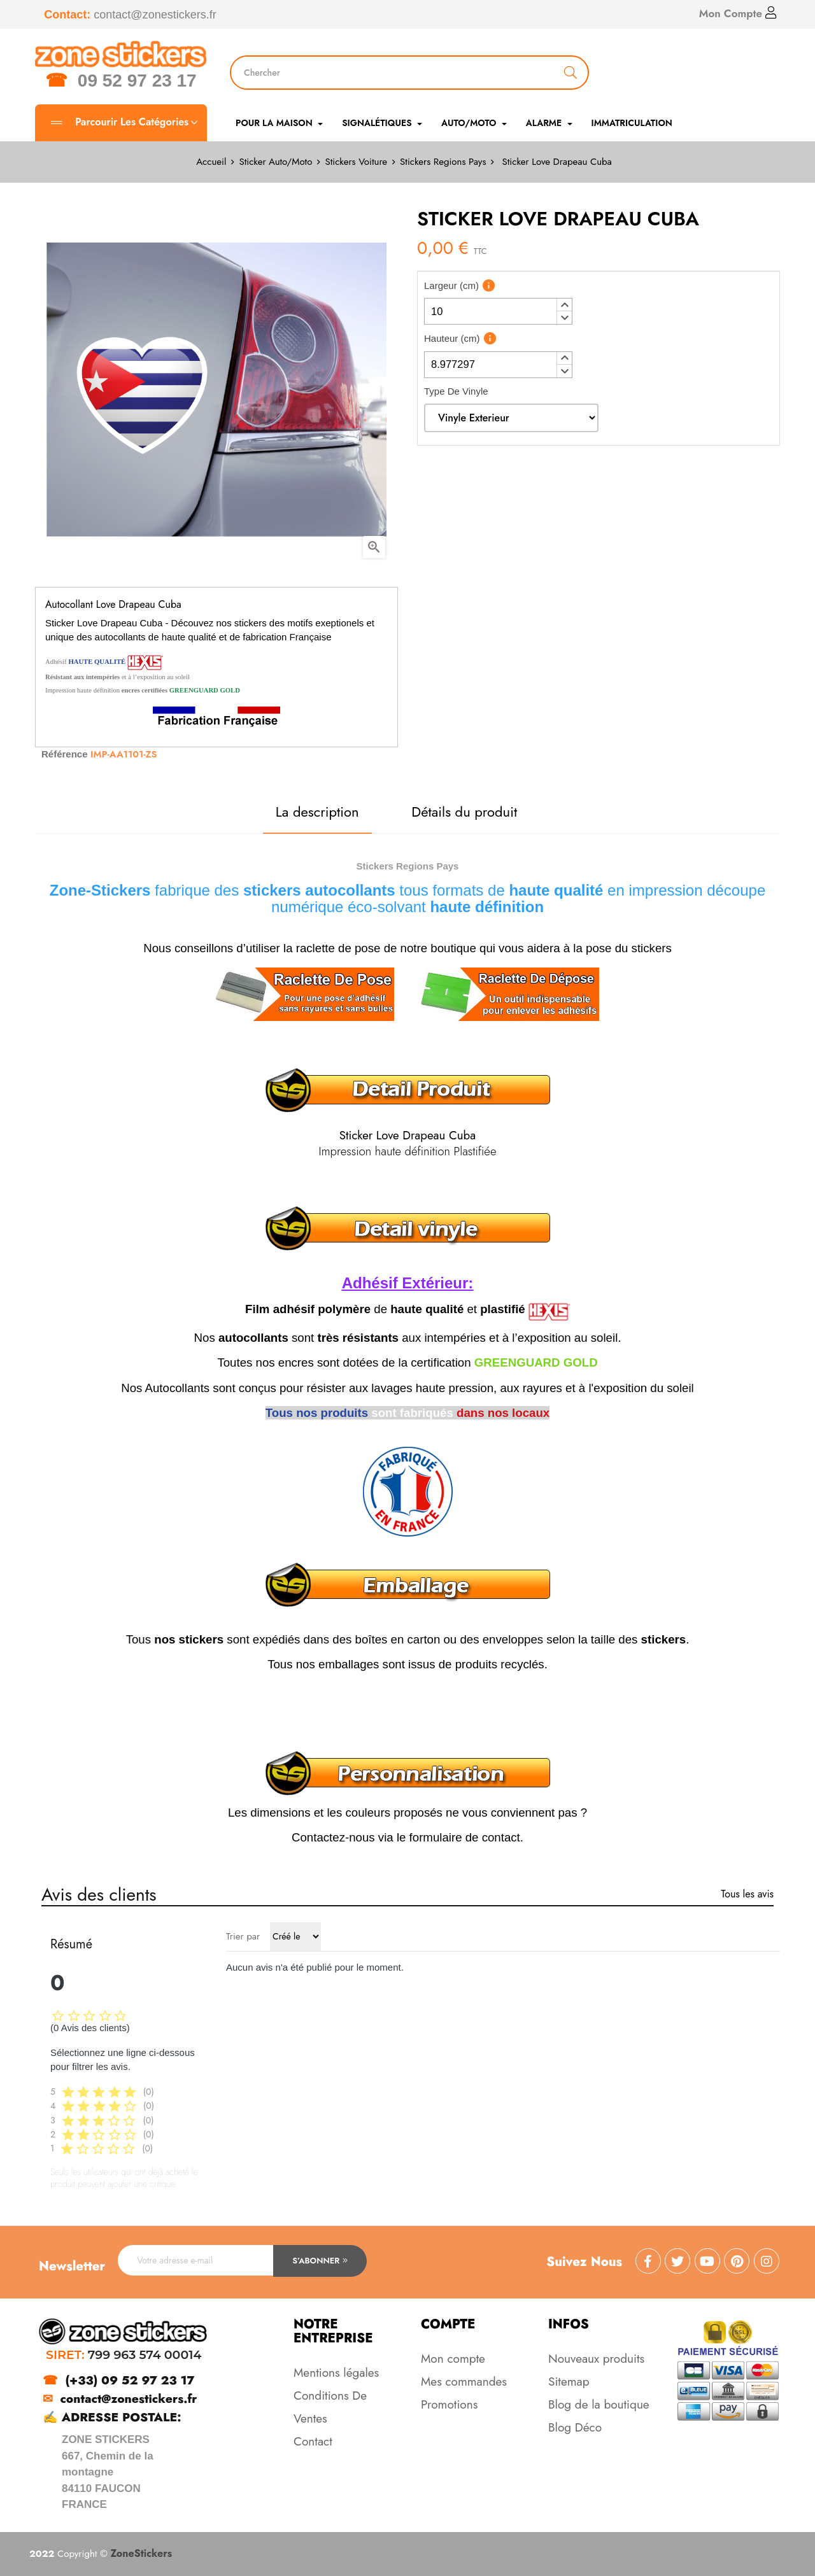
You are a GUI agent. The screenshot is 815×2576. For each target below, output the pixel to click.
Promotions (449, 2404)
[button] (564, 305)
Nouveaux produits (596, 2358)
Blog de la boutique (598, 2404)
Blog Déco (575, 2427)
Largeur (451, 285)
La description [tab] (317, 811)
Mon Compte (738, 13)
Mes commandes (464, 2381)
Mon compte (453, 2358)
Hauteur (452, 338)
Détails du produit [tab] (464, 811)
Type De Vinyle (456, 391)
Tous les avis (747, 1894)
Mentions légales (336, 2372)
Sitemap (569, 2381)
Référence (64, 754)
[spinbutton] (498, 311)
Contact (313, 2441)
